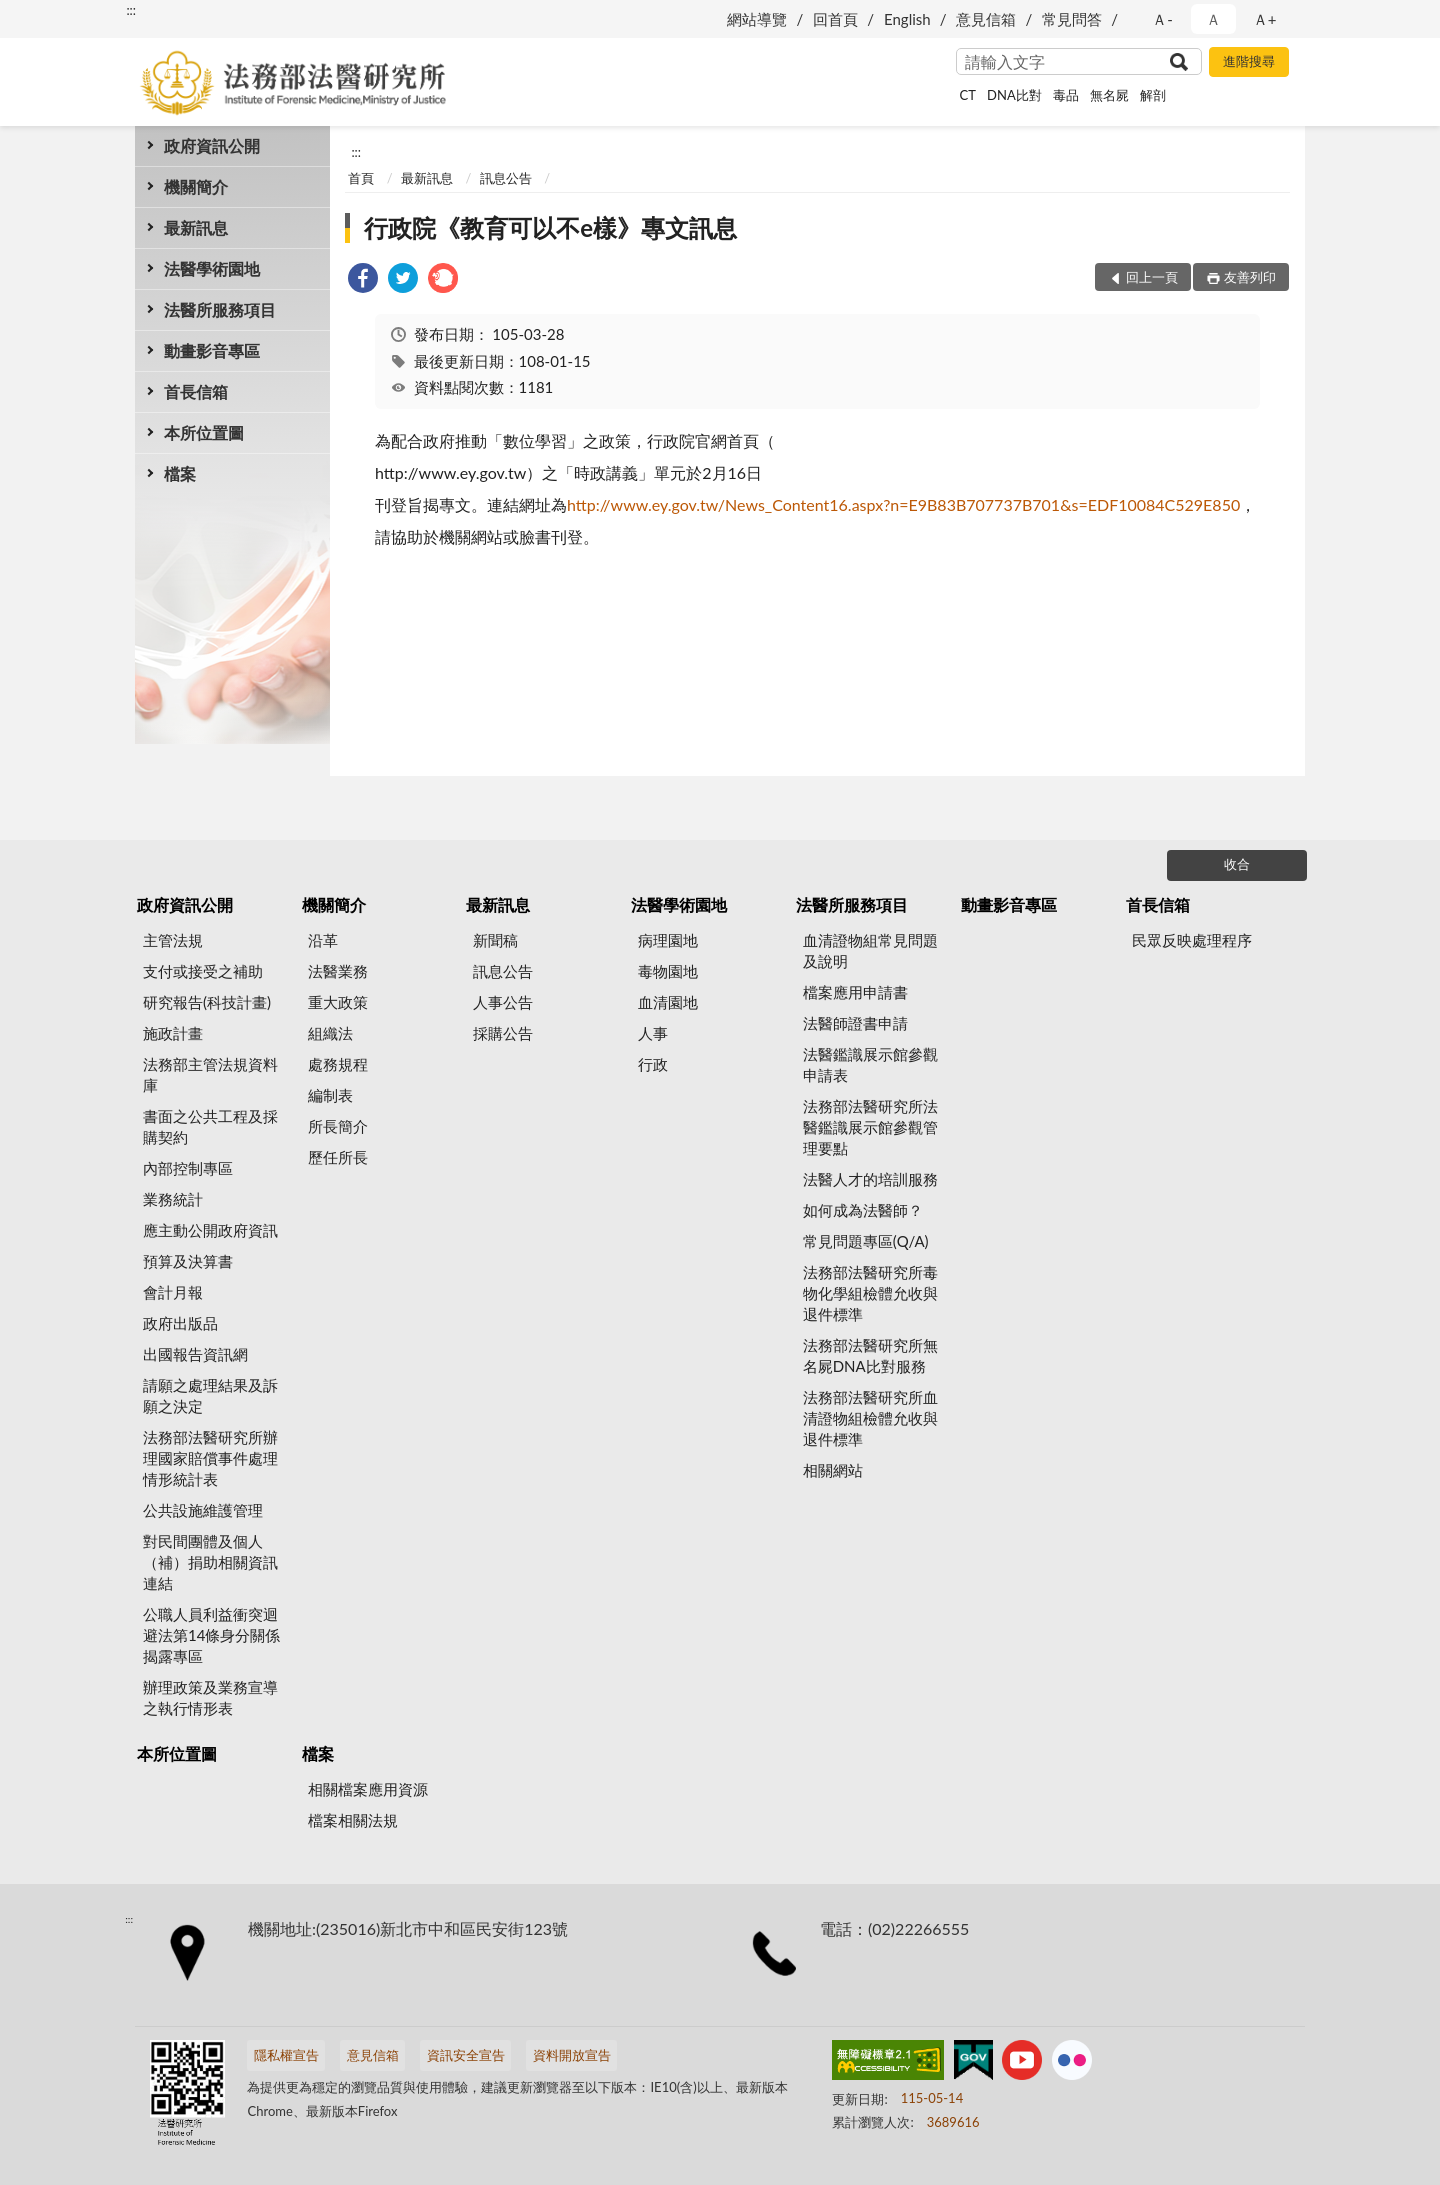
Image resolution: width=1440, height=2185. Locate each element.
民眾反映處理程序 (1192, 940)
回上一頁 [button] (1152, 277)
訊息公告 (506, 178)
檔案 (180, 473)
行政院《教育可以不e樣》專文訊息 (550, 227)
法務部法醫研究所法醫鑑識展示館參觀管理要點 (870, 1127)
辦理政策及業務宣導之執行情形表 (210, 1697)
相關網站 (833, 1470)
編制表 (330, 1095)
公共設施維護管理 (203, 1510)
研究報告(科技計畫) (207, 1002)
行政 (653, 1064)
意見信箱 (986, 19)
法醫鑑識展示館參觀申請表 (870, 1064)
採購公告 (503, 1033)
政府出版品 (180, 1323)
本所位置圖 (204, 432)
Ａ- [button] (1162, 19)
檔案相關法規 (353, 1820)
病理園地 (668, 940)
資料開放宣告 (572, 2055)
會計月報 (173, 1292)
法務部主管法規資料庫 (210, 1074)
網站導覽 (757, 19)
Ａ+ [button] (1265, 19)
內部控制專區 (188, 1168)
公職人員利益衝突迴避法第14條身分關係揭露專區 (211, 1635)
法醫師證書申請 (855, 1023)
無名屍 (1109, 95)
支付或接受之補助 (203, 971)
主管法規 (173, 940)
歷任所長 (338, 1157)
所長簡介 (338, 1126)
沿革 (323, 940)
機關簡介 (196, 186)
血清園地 (668, 1002)
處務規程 (338, 1064)
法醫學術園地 (212, 268)
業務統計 (173, 1199)
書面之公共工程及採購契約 (210, 1126)
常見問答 (1072, 19)
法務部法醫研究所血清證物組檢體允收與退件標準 (870, 1418)
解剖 (1153, 95)
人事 (653, 1033)
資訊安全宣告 (466, 2055)
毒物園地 (668, 971)
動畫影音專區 (212, 350)
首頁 (361, 178)
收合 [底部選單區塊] (1237, 864)
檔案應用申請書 (855, 992)
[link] (363, 280)
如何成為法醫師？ (863, 1210)
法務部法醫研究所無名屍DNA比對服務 (870, 1355)
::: (131, 10)
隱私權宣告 (286, 2055)
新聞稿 (495, 940)
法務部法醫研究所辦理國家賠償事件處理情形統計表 (210, 1458)
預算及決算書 (188, 1261)
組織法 (330, 1033)
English (907, 19)
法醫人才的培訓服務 (870, 1179)
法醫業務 (338, 971)
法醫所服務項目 (220, 309)
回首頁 (835, 19)
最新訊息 (196, 227)
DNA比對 (1014, 95)
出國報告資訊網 (195, 1354)
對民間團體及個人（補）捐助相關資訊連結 (210, 1562)
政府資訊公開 (212, 145)
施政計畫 (173, 1033)
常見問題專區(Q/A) (866, 1241)
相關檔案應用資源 (368, 1789)
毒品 (1066, 95)
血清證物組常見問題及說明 (870, 950)
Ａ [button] (1213, 19)
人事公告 (503, 1002)
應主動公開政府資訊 (210, 1230)
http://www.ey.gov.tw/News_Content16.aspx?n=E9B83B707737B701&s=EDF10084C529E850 (903, 504)
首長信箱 (196, 391)
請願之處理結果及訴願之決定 (210, 1395)
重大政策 (338, 1002)
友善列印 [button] (1250, 277)
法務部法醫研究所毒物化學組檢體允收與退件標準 (870, 1293)
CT (968, 95)
